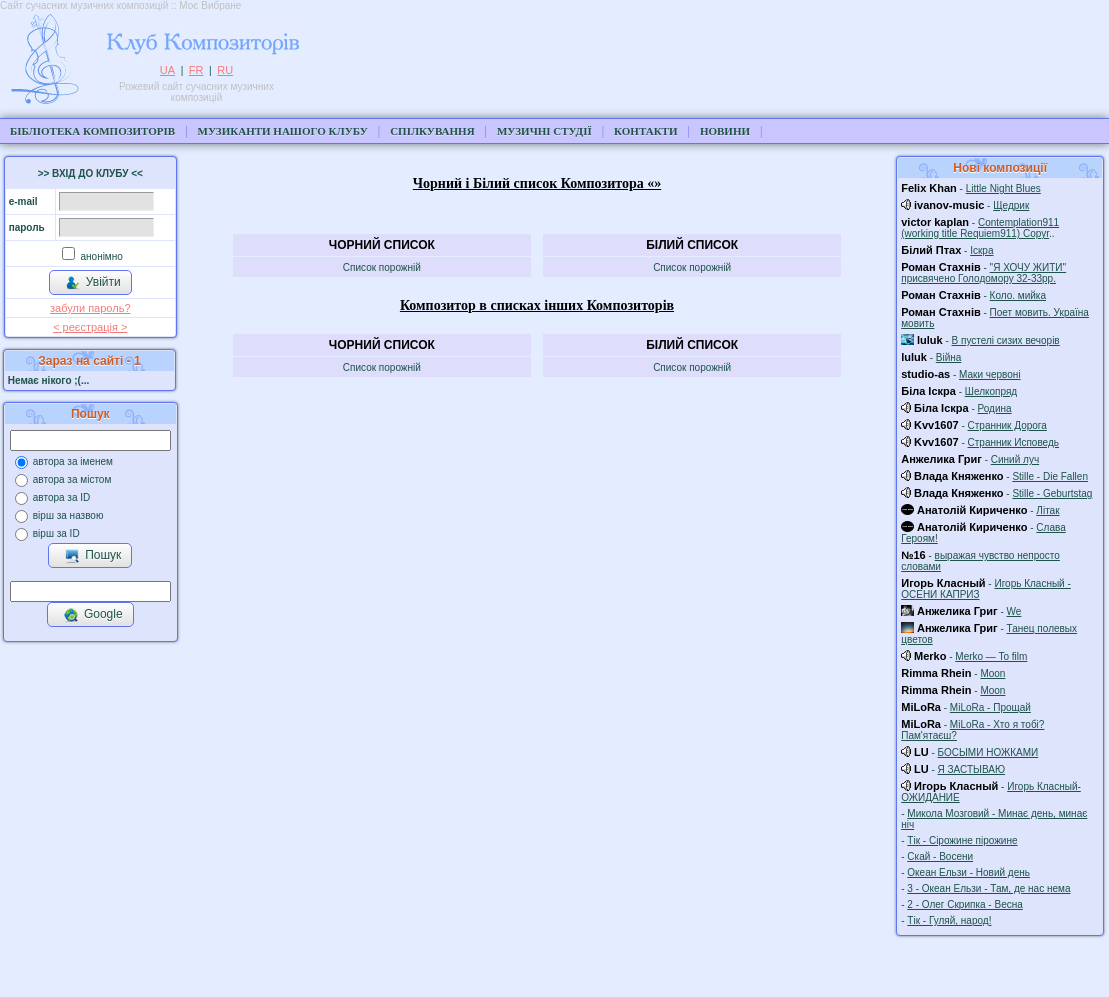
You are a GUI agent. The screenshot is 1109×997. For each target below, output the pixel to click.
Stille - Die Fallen (1050, 476)
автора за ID (62, 497)
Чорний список (382, 245)
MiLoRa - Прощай (990, 707)
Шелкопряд (991, 391)
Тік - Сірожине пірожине (962, 840)
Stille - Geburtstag (1052, 493)
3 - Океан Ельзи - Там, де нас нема (988, 888)
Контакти (645, 131)
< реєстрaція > (90, 327)
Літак (1047, 510)
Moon (992, 673)
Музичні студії (544, 131)
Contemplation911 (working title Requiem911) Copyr (980, 228)
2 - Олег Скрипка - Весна (964, 904)
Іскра (981, 250)
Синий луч (1015, 459)
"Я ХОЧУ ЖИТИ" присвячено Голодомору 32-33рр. (983, 273)
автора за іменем (73, 461)
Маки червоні (990, 374)
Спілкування (432, 131)
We (1014, 611)
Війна (949, 357)
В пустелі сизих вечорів (1006, 340)
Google (93, 615)
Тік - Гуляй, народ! (949, 920)
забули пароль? (90, 308)
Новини (725, 131)
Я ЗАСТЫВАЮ (971, 769)
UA (167, 70)
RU (225, 70)
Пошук (92, 556)
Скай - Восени (940, 856)
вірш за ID (56, 533)
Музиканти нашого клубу (283, 131)
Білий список (692, 245)
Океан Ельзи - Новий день (968, 872)
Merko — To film (991, 656)
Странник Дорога (1007, 425)
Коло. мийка (1018, 295)
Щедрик (1011, 205)
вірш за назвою (68, 515)
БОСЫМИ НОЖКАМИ (988, 752)
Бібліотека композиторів (92, 131)
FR (196, 70)
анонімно (100, 256)
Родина (995, 408)
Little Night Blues (1003, 188)
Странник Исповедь (1013, 442)
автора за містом (72, 479)
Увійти (93, 283)
